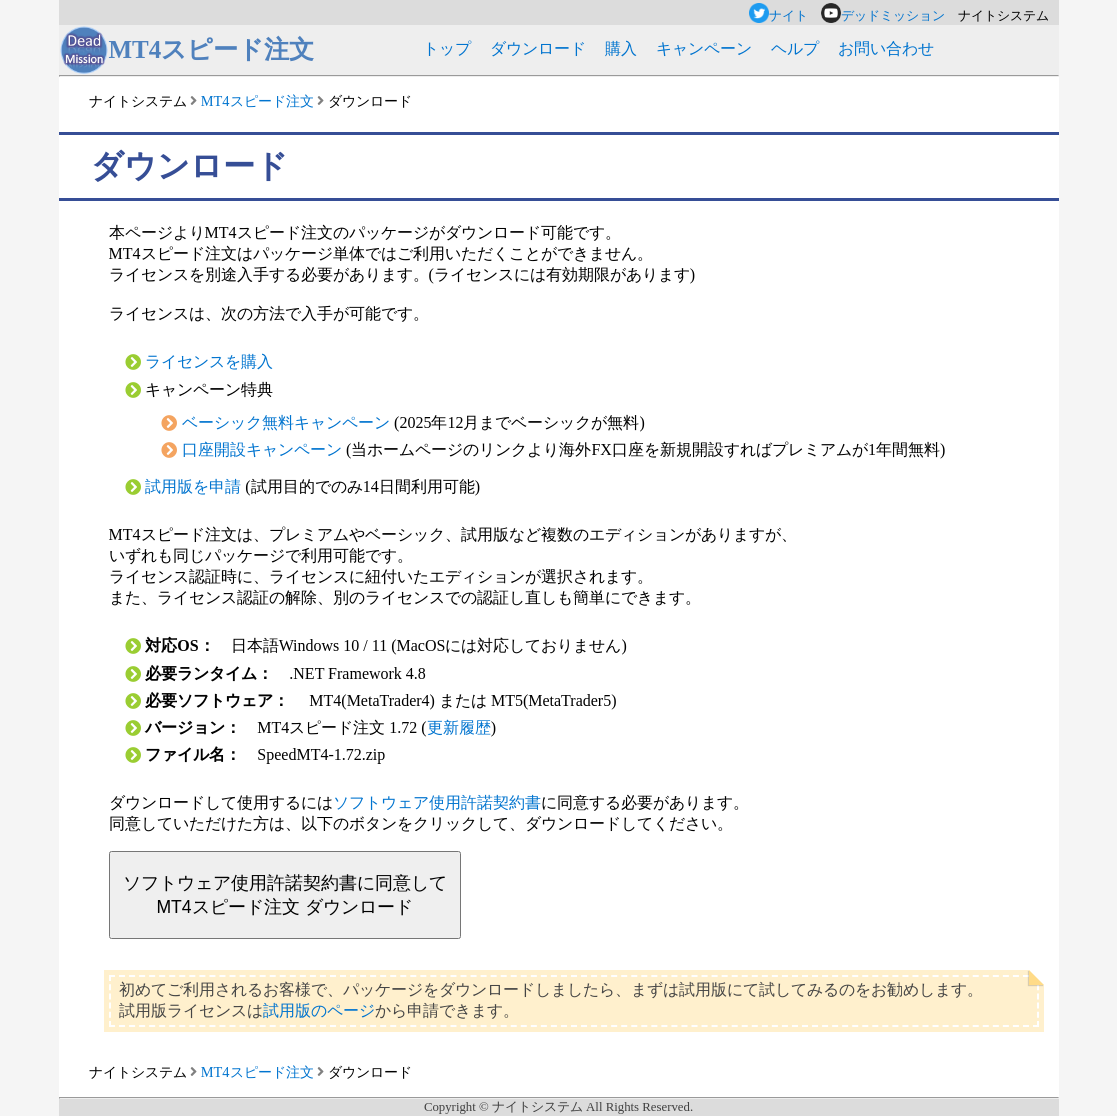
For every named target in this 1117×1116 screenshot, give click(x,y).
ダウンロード (538, 48)
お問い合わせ (886, 48)
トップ (447, 48)
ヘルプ (795, 48)
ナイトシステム (138, 101)
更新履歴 (459, 727)
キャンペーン (704, 48)
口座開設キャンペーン (262, 449)
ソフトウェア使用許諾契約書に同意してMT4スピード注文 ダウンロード (285, 895)
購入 (621, 48)
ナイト (785, 16)
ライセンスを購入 (209, 361)
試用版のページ (319, 1010)
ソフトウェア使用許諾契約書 (437, 802)
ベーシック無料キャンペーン (286, 422)
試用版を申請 (193, 486)
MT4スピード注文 (257, 101)
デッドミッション (889, 16)
